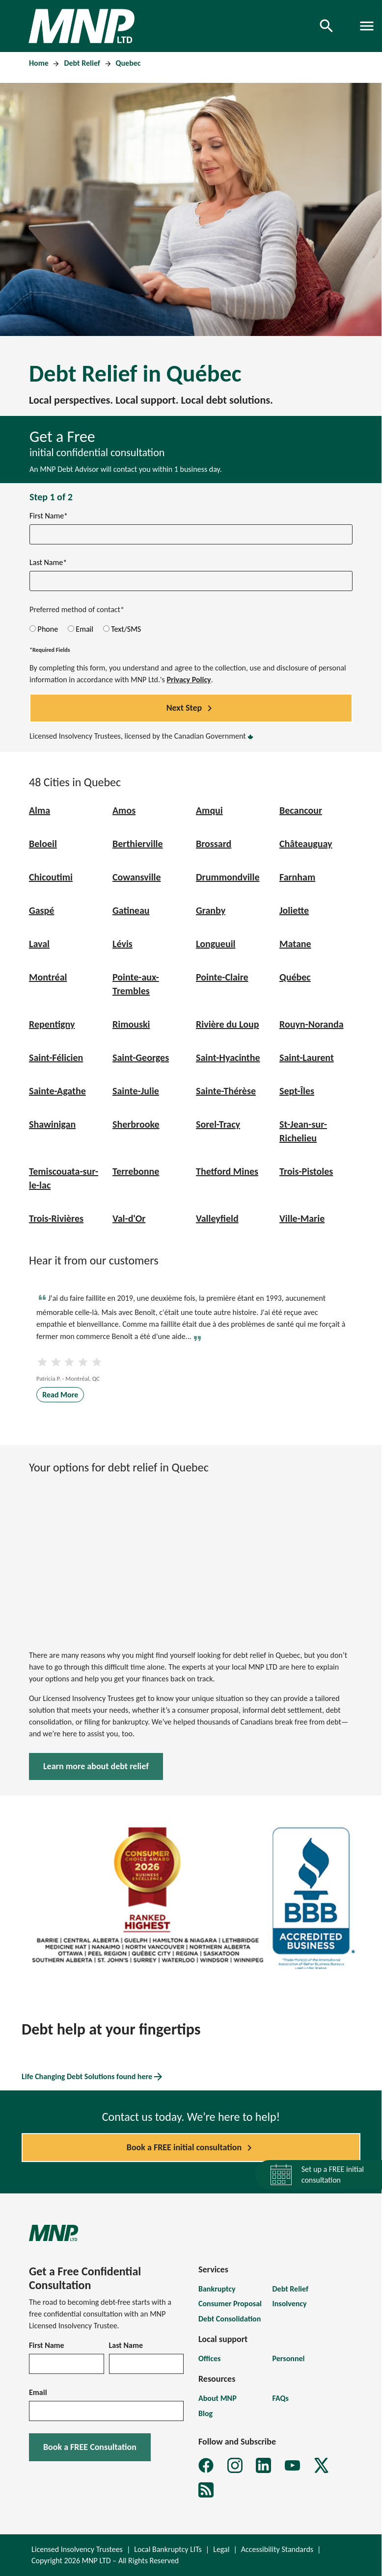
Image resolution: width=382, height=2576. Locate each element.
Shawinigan (52, 1124)
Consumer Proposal (230, 2303)
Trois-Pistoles (306, 1171)
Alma (39, 810)
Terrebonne (135, 1171)
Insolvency (290, 2303)
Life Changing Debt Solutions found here (93, 2077)
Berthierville (137, 844)
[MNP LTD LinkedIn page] (263, 2465)
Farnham (297, 877)
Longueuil (215, 944)
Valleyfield (217, 1218)
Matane (295, 944)
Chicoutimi (51, 877)
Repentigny (52, 1024)
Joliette (294, 910)
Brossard (213, 844)
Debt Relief (83, 63)
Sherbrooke (136, 1124)
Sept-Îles (296, 1091)
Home (39, 63)
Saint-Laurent (306, 1057)
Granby (210, 910)
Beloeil (43, 844)
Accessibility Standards (277, 2549)
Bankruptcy (217, 2288)
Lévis (122, 944)
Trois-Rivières (56, 1218)
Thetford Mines (227, 1171)
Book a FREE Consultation (89, 2447)
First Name (46, 2345)
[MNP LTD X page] (321, 2465)
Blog (205, 2413)
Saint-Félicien (56, 1057)
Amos (124, 810)
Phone (43, 629)
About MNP (217, 2398)
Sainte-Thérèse (226, 1091)
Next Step (191, 708)
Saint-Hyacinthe (228, 1057)
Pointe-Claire (222, 977)
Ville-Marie (302, 1218)
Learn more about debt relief (96, 1766)
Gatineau (131, 910)
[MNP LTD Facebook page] (206, 2465)
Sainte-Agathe (57, 1091)
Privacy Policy (188, 679)
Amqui (209, 810)
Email (80, 629)
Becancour (300, 810)
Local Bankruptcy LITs (168, 2549)
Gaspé (41, 910)
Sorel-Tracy (218, 1124)
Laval (39, 944)
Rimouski (131, 1024)
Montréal (48, 977)
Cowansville (136, 877)
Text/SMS (122, 629)
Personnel (289, 2358)
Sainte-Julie (135, 1091)
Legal (221, 2549)
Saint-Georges (140, 1057)
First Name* (48, 515)
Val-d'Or (128, 1218)
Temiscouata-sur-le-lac (63, 1178)
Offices (209, 2358)
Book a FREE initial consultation (191, 2148)
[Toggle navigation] (367, 26)
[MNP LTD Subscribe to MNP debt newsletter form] (206, 2489)
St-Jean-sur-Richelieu (303, 1131)
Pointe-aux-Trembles (135, 984)
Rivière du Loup (227, 1024)
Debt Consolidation (229, 2318)
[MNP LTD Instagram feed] (235, 2465)
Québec (295, 977)
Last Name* (48, 562)
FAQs (281, 2398)
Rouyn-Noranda (311, 1024)
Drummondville (227, 877)
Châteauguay (305, 844)
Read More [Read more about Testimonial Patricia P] (60, 1394)
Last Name (126, 2345)
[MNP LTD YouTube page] (292, 2465)
